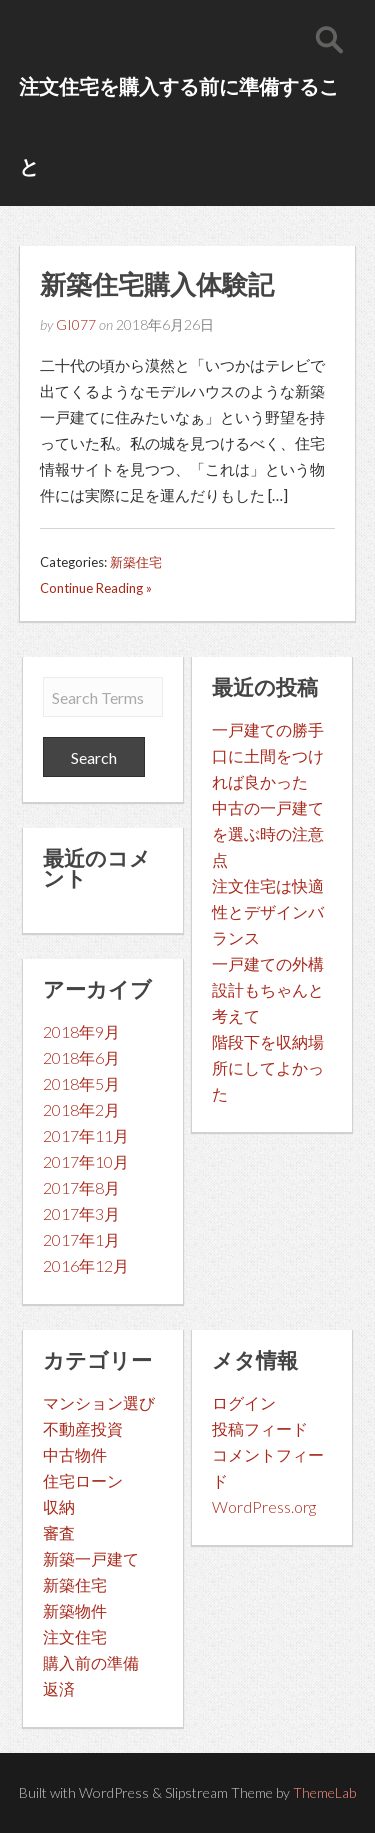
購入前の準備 (91, 1662)
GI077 (76, 324)
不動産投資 (83, 1428)
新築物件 (75, 1610)
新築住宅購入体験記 (157, 284)
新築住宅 (136, 562)
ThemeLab (324, 1792)
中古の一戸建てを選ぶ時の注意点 (268, 833)
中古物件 (75, 1454)
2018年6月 (81, 1057)
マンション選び (99, 1402)
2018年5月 (81, 1083)
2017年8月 (81, 1187)
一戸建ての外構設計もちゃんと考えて (268, 989)
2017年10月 (86, 1161)
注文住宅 (75, 1636)
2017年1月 (81, 1239)
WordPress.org (264, 1506)
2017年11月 (86, 1135)
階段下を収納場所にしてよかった (268, 1067)
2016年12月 (86, 1265)
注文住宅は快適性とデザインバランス (268, 911)
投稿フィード (260, 1428)
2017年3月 (81, 1213)
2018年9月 (81, 1031)
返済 (59, 1688)
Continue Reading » (96, 588)
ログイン (244, 1402)
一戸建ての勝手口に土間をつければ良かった (268, 755)
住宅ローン (83, 1480)
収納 (59, 1506)
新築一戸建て (91, 1558)
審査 (59, 1532)
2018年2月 (81, 1109)
